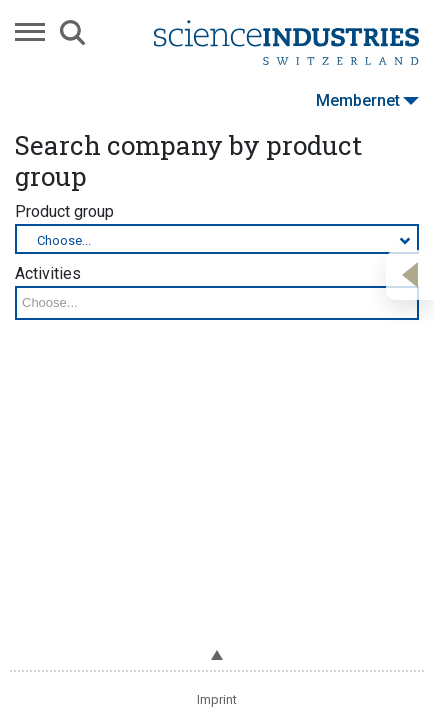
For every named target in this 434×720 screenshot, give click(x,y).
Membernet (367, 100)
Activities (217, 292)
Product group (217, 228)
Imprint (217, 699)
